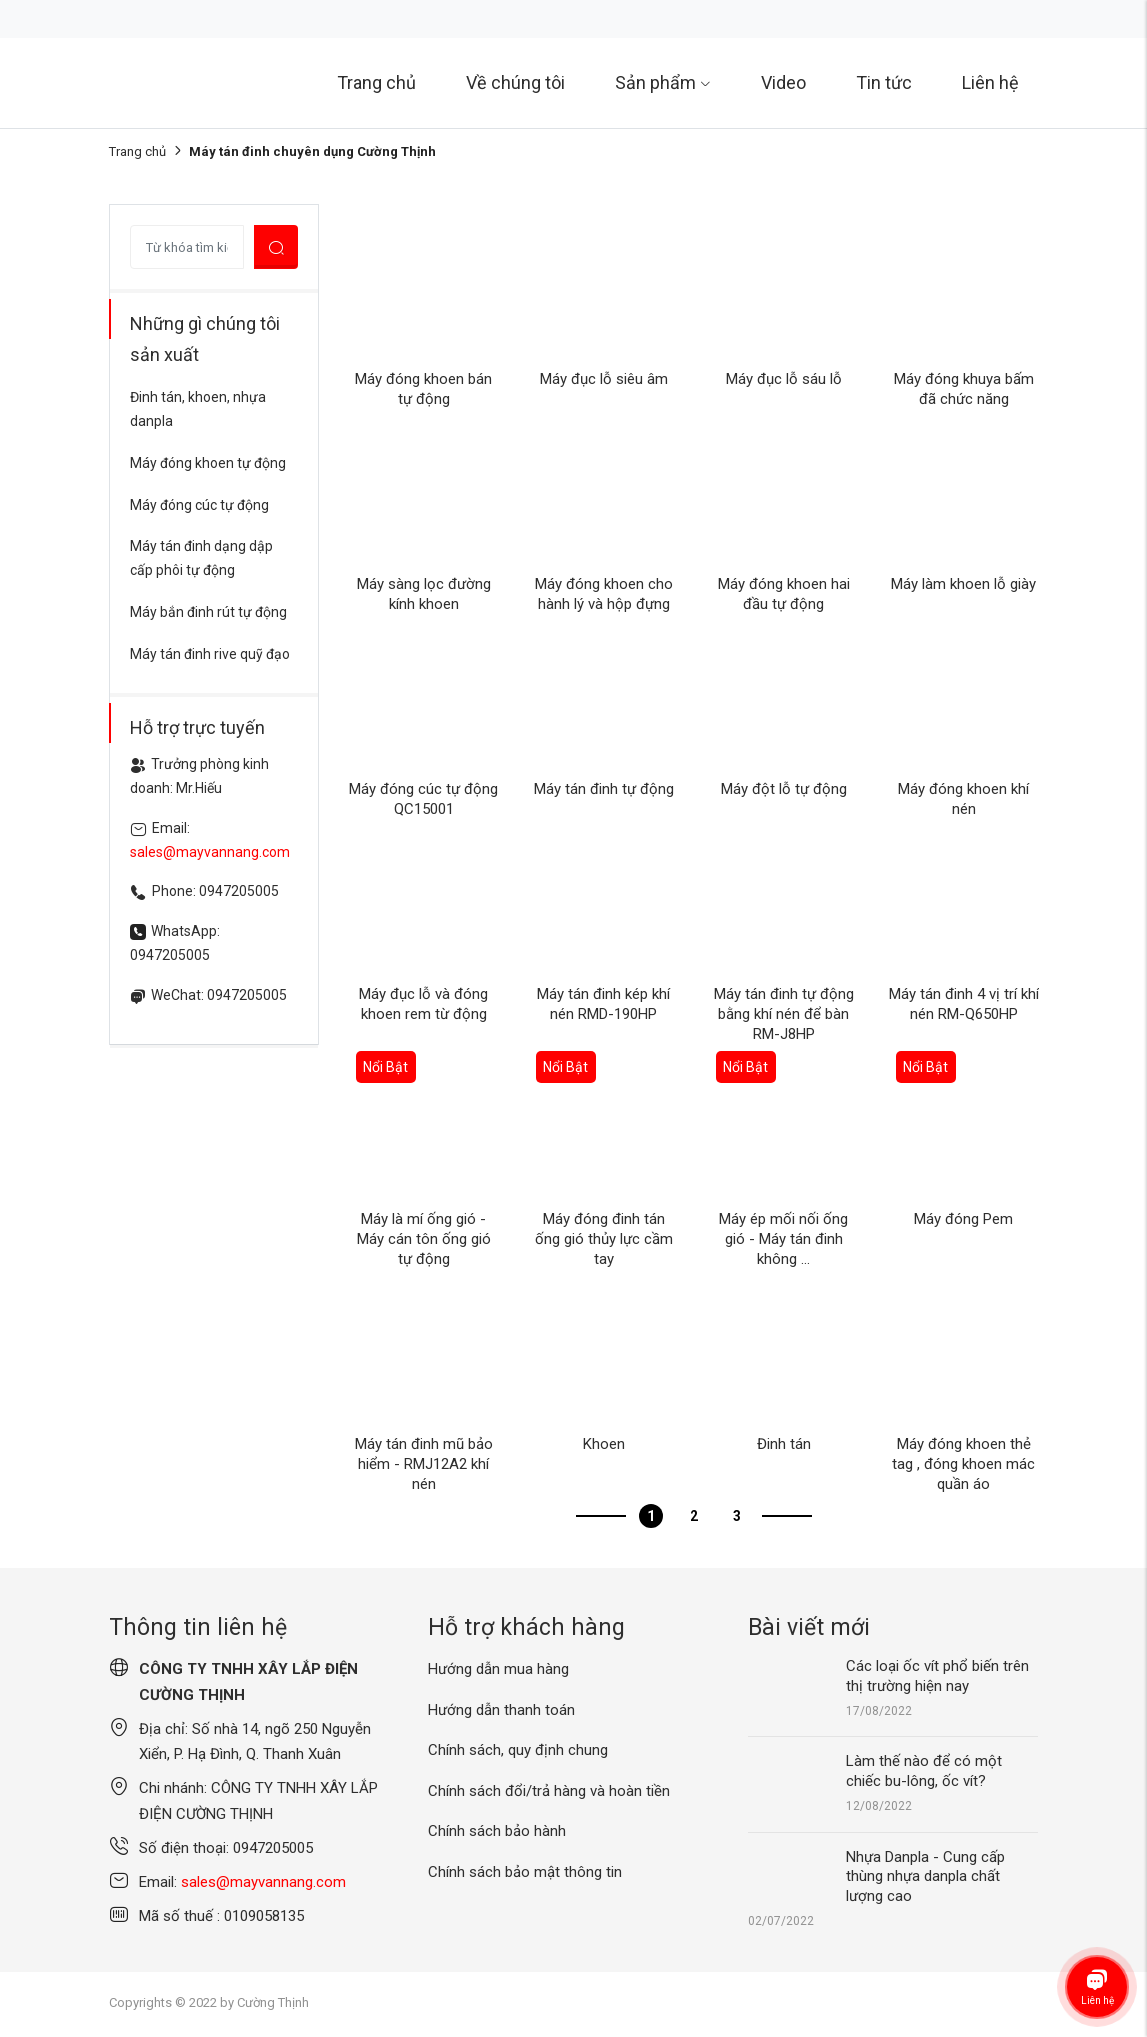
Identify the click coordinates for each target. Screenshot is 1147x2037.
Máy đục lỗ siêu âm (604, 379)
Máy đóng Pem (963, 1219)
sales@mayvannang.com (210, 852)
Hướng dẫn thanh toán (501, 1710)
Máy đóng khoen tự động (208, 463)
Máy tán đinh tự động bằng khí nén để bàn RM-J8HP (784, 1014)
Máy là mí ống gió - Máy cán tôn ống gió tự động (424, 1239)
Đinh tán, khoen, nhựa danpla (198, 409)
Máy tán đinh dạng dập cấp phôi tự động (201, 558)
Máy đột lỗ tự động (784, 789)
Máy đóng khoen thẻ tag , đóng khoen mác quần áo (963, 1464)
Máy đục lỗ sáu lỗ (784, 379)
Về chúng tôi (515, 82)
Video (783, 82)
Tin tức (884, 82)
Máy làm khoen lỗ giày (963, 584)
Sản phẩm (663, 82)
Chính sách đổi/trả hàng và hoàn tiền (549, 1791)
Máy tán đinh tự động (604, 789)
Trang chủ (376, 82)
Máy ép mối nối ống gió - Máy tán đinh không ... (783, 1239)
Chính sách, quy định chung (518, 1750)
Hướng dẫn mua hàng (498, 1669)
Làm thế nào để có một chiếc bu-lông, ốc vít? (924, 1771)
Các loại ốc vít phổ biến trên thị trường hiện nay (937, 1676)
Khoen (604, 1444)
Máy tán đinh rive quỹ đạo (210, 654)
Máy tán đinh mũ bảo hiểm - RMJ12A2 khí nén (424, 1464)
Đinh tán (784, 1444)
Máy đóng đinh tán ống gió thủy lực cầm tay (604, 1239)
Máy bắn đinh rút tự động (208, 612)
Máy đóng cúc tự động (199, 505)
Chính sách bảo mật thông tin (525, 1872)
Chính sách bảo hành (497, 1831)
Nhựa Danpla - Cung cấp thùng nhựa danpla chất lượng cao (925, 1876)
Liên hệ (990, 82)
